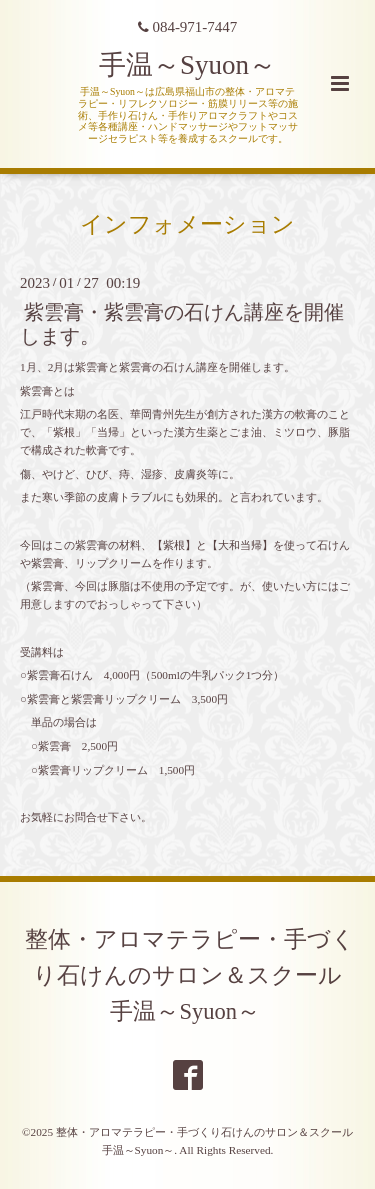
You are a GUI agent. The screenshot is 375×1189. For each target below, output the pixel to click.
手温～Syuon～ (187, 65)
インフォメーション (187, 224)
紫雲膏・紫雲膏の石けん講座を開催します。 (182, 324)
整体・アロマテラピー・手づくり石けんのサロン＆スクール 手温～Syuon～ (195, 975)
